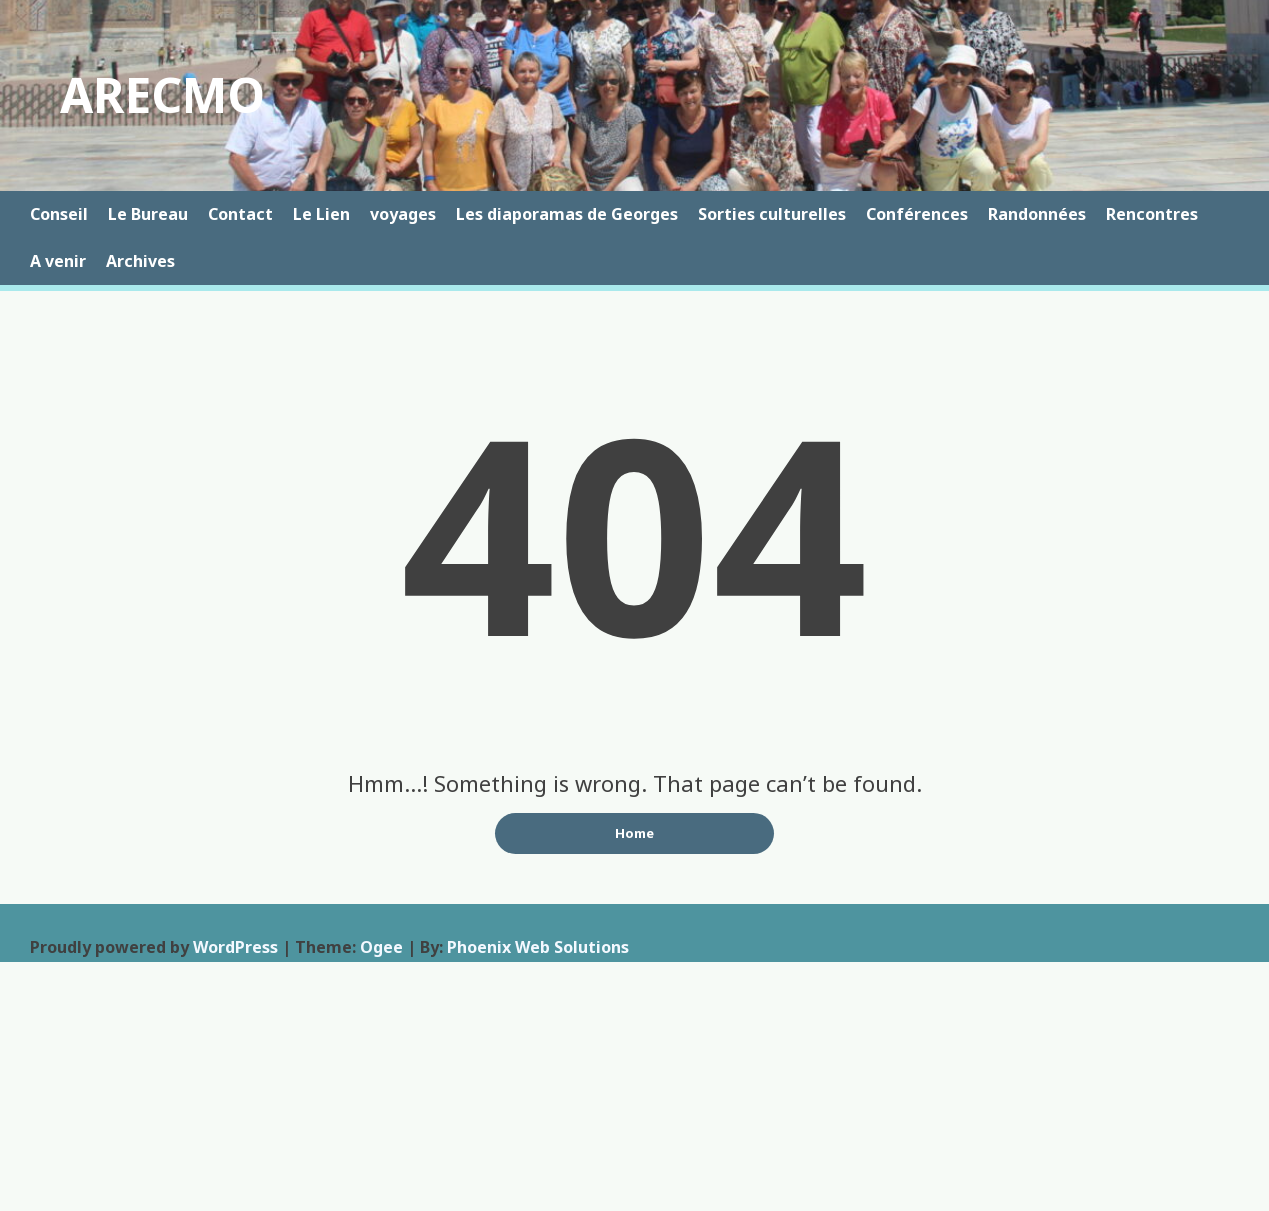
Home (634, 833)
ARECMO (162, 94)
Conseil (59, 214)
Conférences (917, 214)
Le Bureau (148, 214)
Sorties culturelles (772, 214)
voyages (403, 214)
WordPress (235, 947)
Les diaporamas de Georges (567, 214)
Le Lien (321, 214)
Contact (240, 214)
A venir (58, 261)
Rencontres (1152, 214)
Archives (140, 261)
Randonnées (1037, 214)
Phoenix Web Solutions (538, 947)
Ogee (381, 947)
